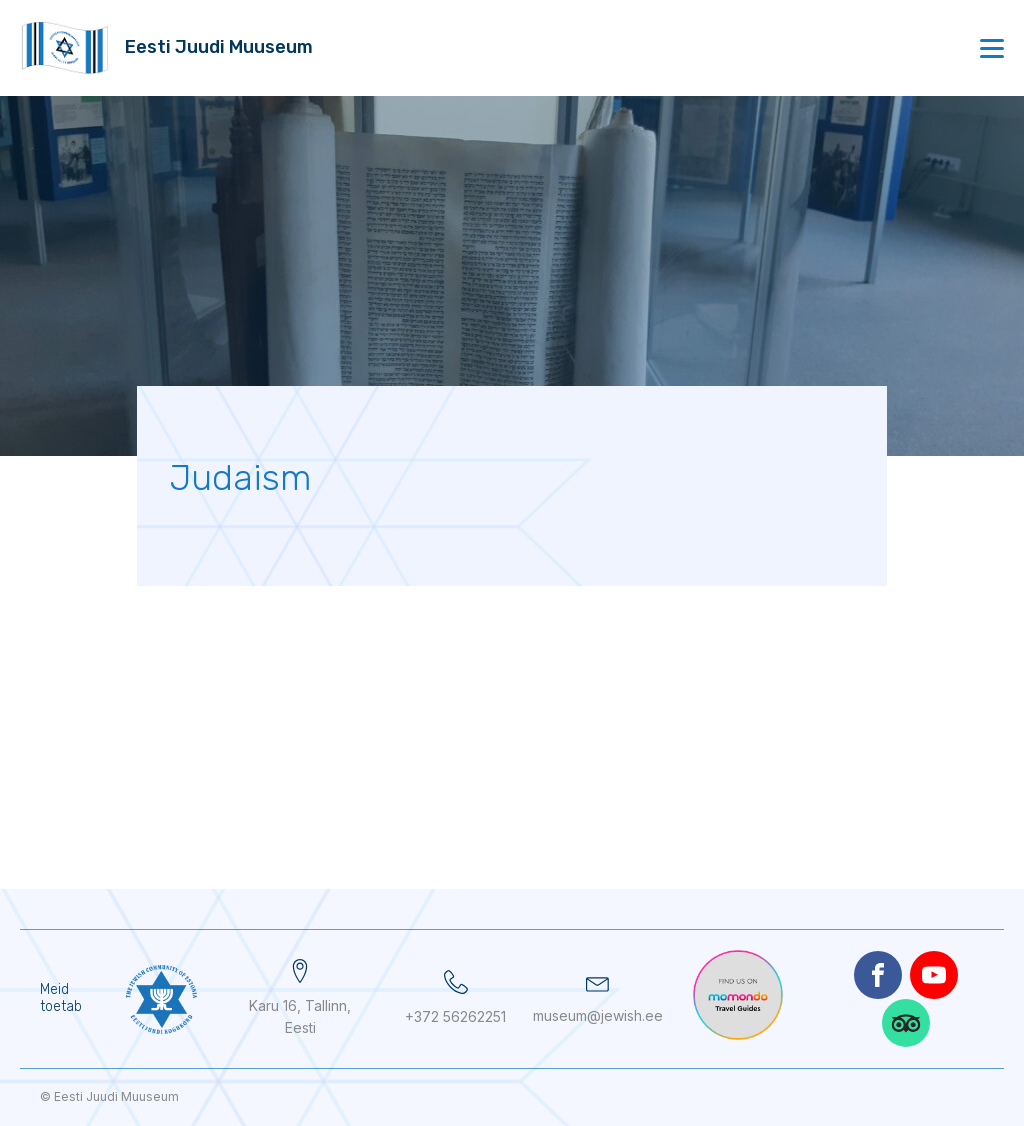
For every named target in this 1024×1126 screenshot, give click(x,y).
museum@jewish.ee (598, 1015)
